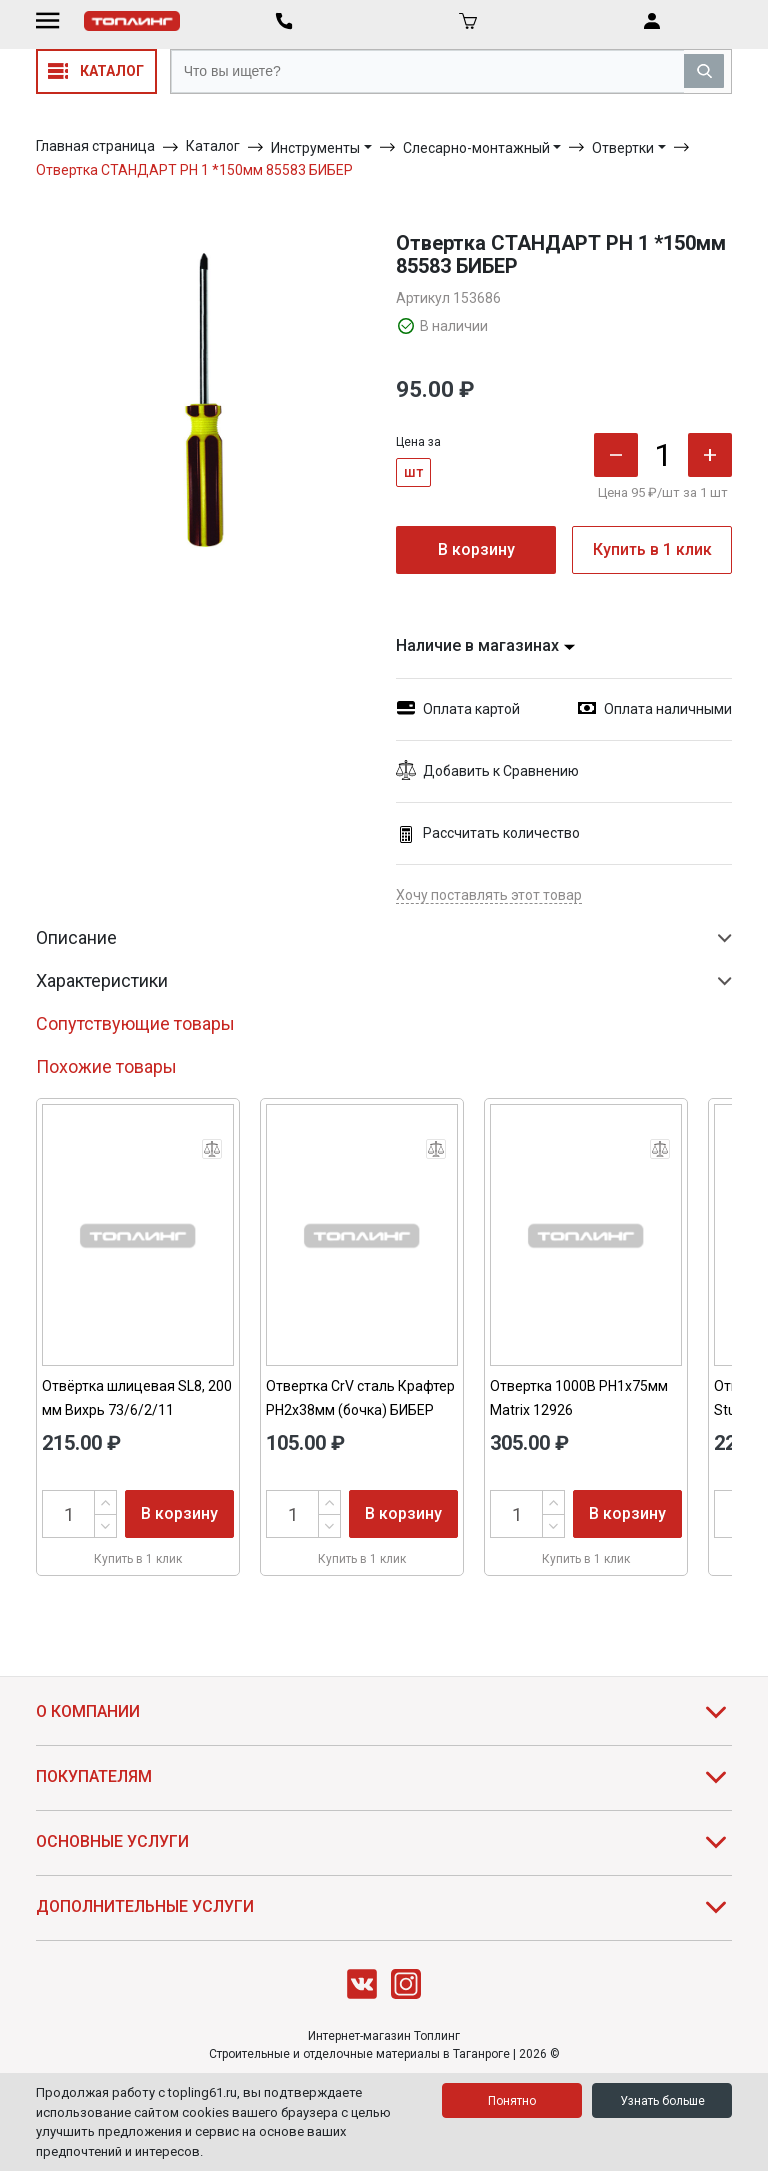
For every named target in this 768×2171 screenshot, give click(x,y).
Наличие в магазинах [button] (486, 645)
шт (413, 472)
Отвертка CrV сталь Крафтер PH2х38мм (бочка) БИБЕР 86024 (360, 1410)
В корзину (476, 549)
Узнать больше (662, 2101)
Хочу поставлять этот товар (489, 895)
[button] (564, 771)
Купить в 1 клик (652, 549)
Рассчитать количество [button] (488, 833)
